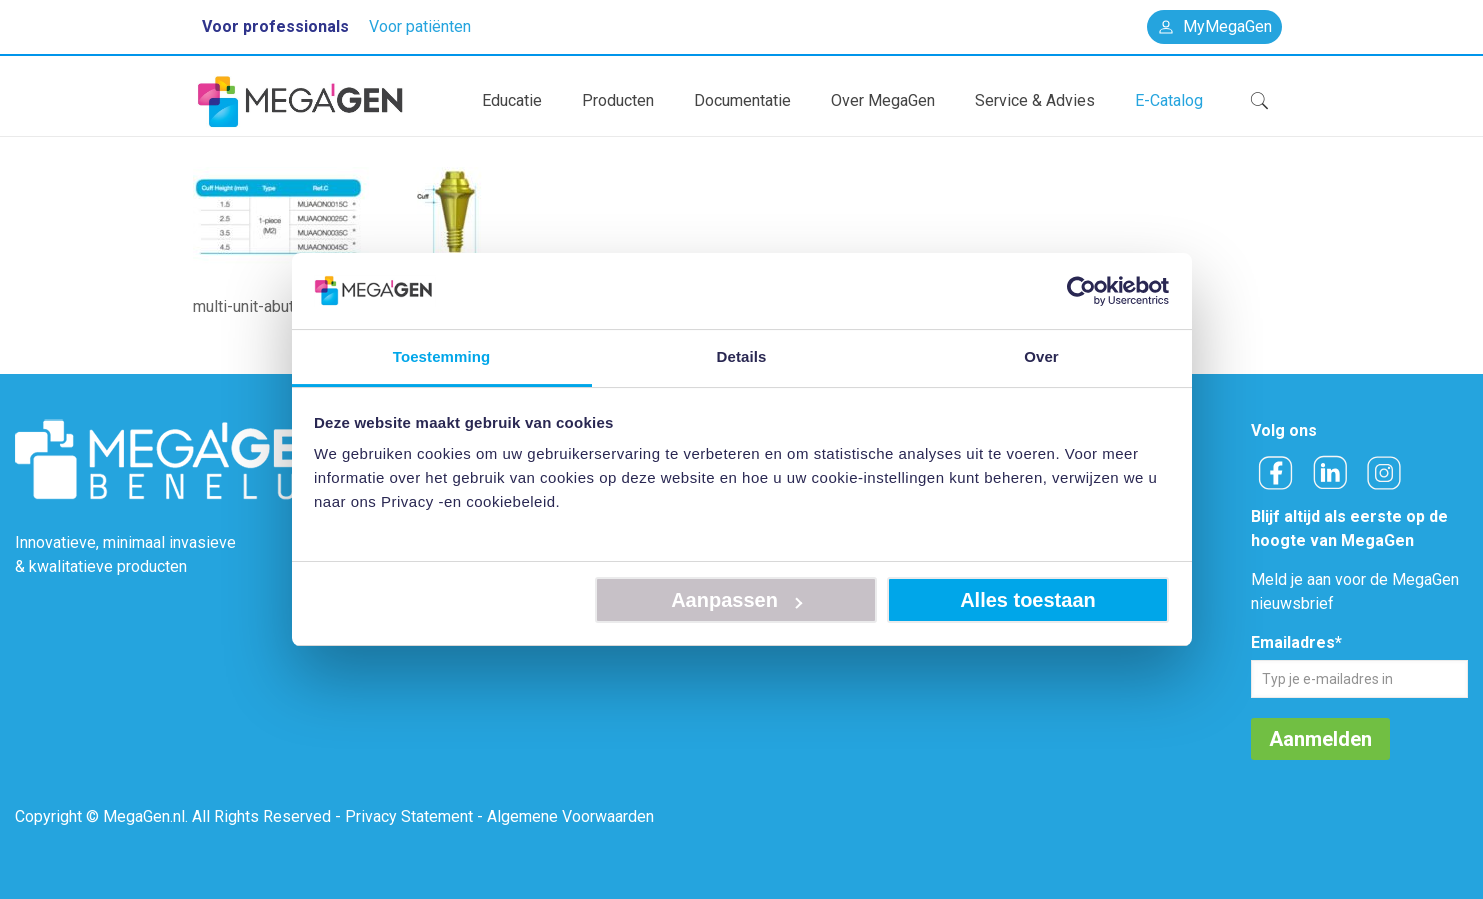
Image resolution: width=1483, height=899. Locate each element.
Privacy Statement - (414, 816)
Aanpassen (736, 600)
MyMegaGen (1214, 26)
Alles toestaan (1028, 600)
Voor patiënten (420, 26)
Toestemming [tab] (442, 356)
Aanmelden (1320, 739)
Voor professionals (275, 26)
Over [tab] (1041, 356)
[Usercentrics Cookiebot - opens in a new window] (1081, 291)
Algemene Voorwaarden (570, 816)
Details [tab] (742, 356)
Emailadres (1296, 642)
